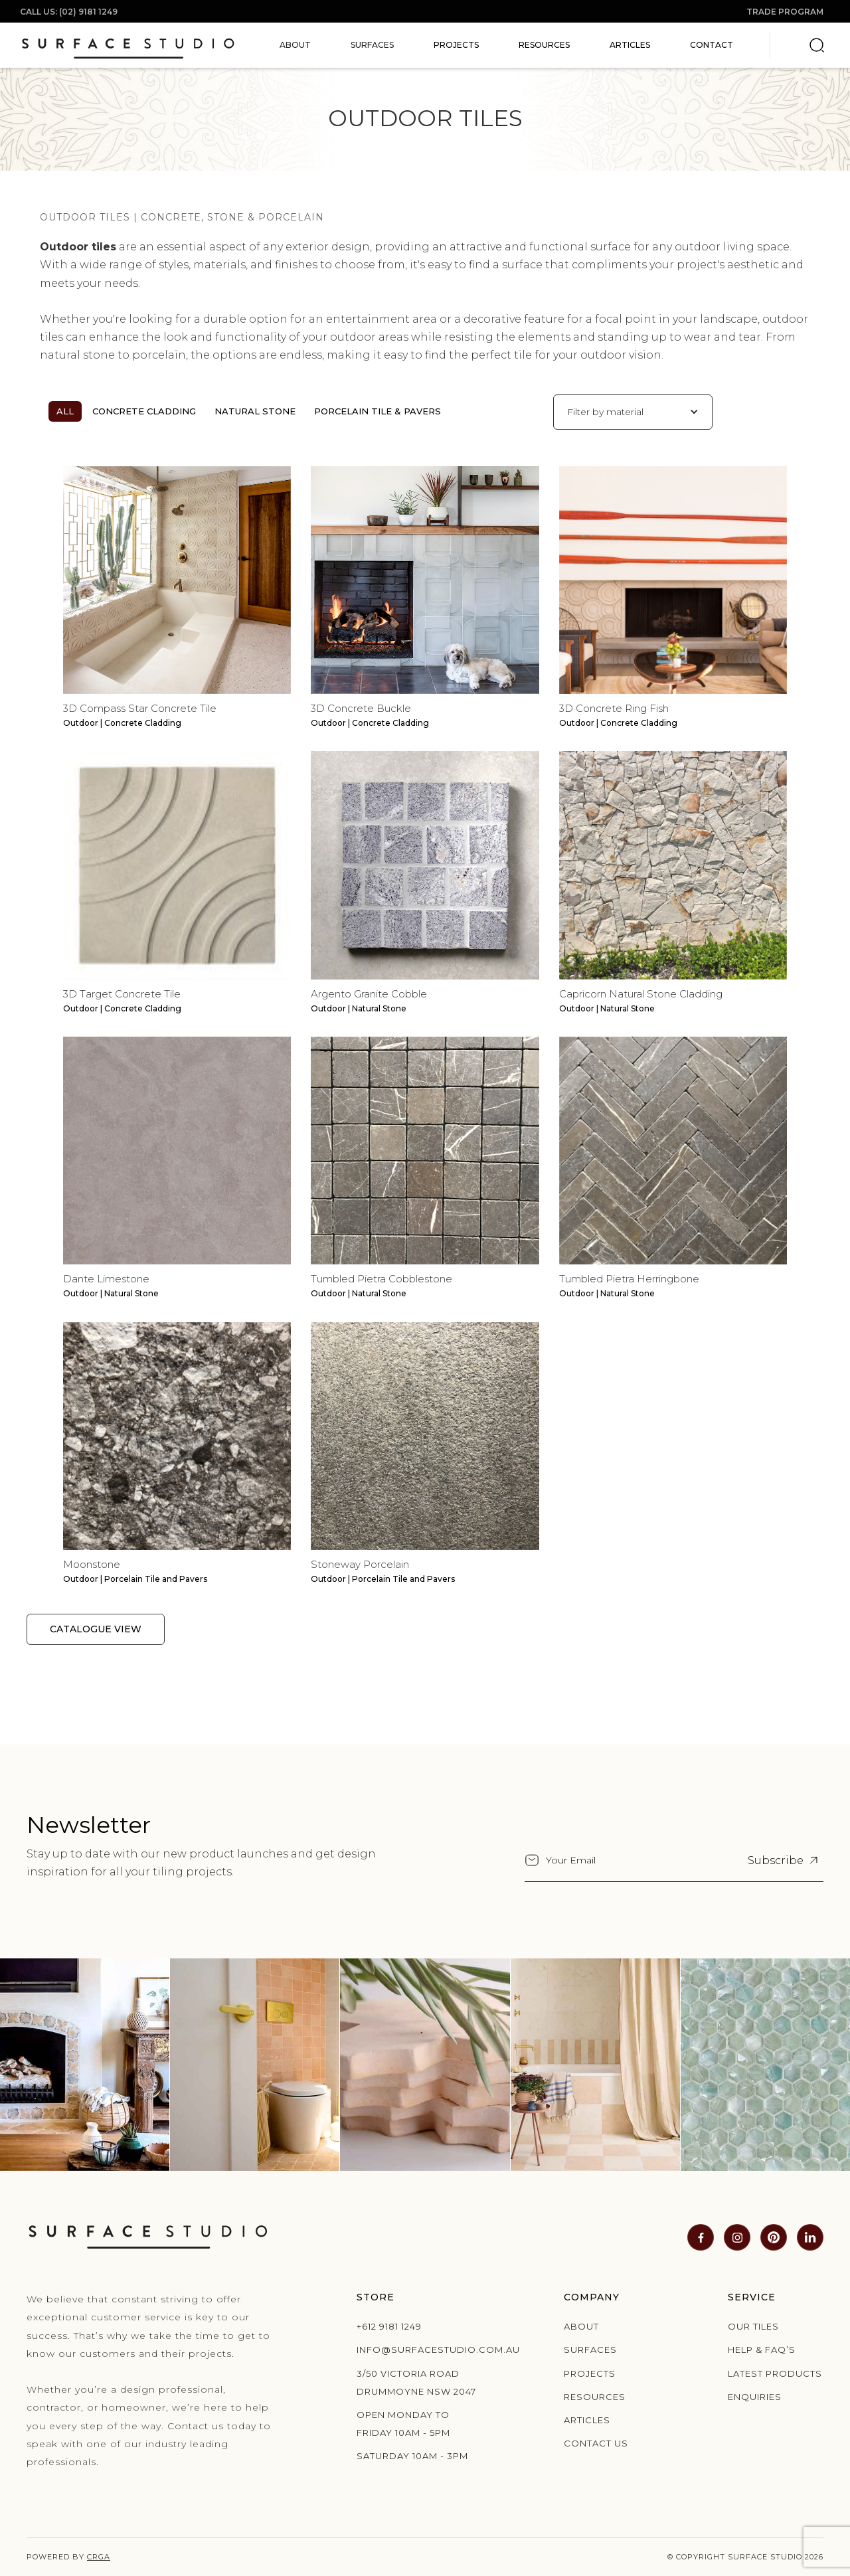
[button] (295, 45)
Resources (544, 45)
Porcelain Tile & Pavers (377, 411)
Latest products (775, 2373)
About (581, 2326)
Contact (711, 45)
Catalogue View (95, 1629)
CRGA (98, 2556)
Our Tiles (753, 2326)
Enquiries (755, 2396)
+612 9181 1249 (389, 2326)
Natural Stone (255, 411)
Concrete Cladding (144, 411)
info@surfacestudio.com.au (418, 2349)
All (65, 411)
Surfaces (590, 2349)
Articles (630, 45)
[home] (128, 45)
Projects (456, 45)
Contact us (596, 2443)
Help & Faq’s (762, 2349)
